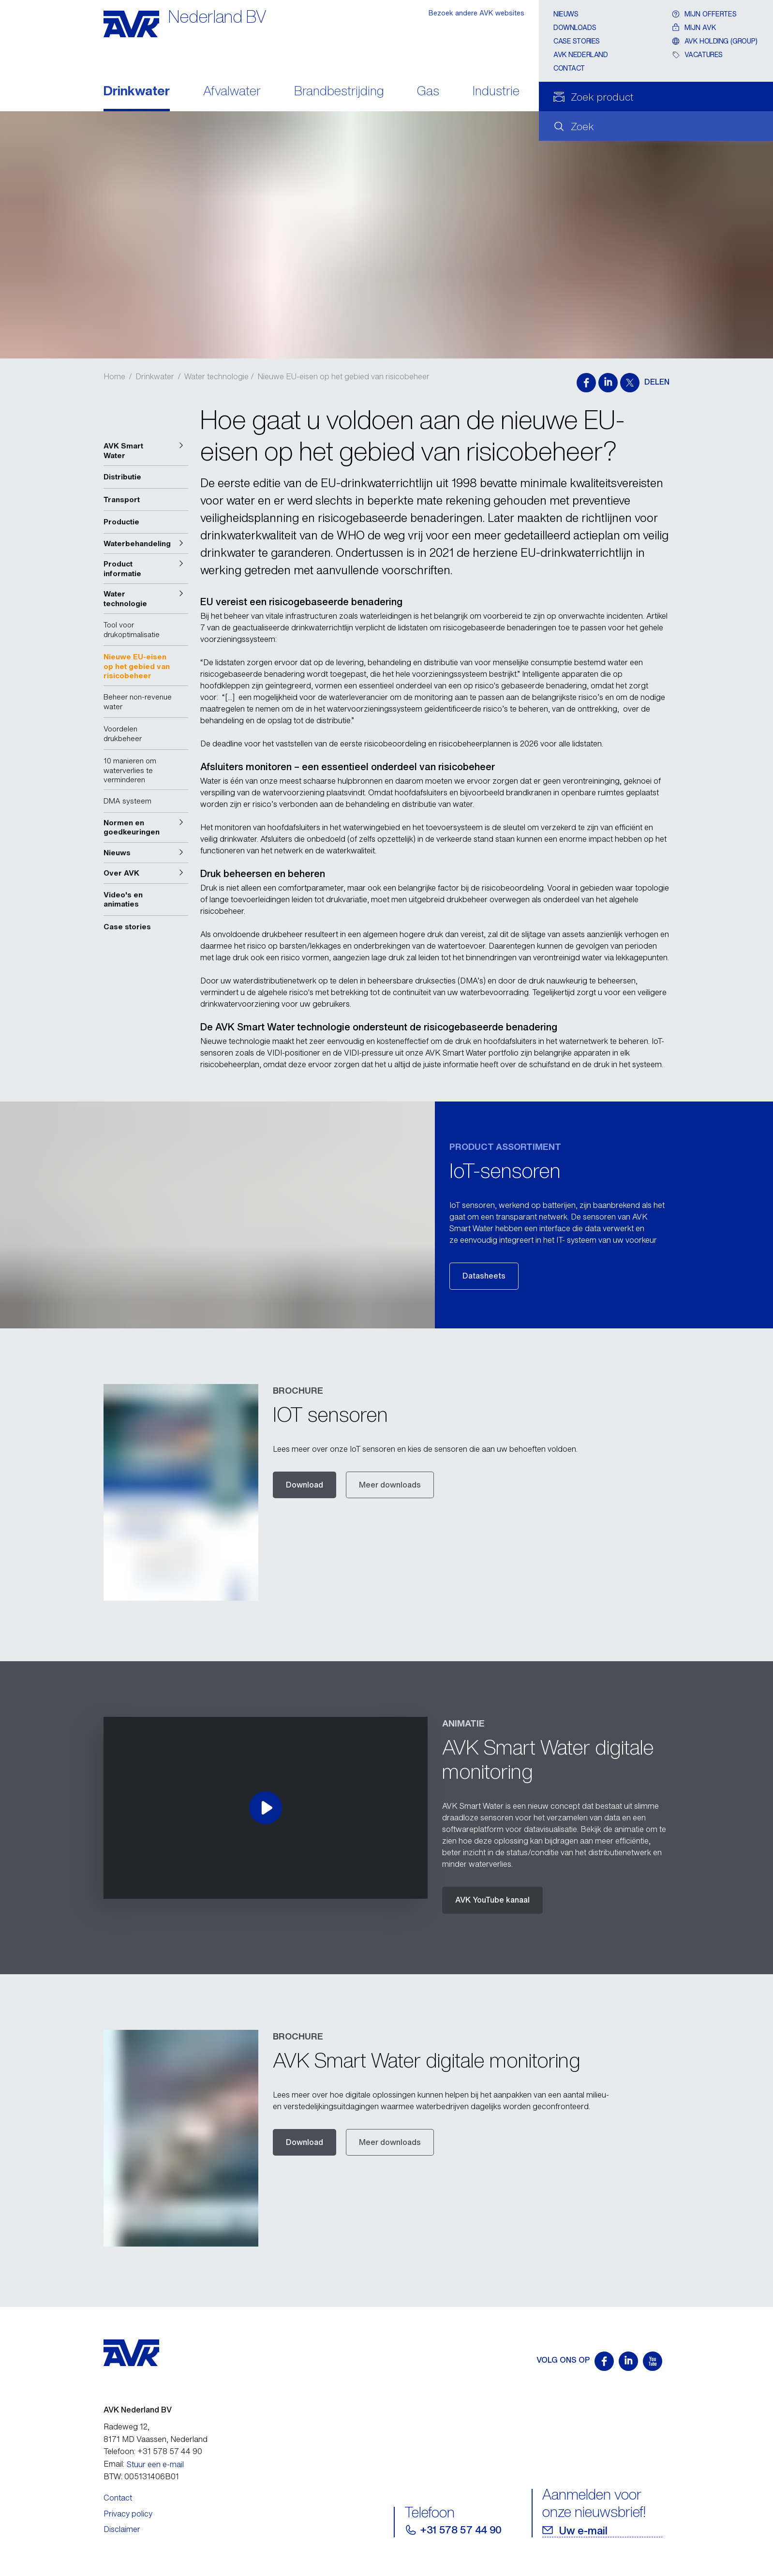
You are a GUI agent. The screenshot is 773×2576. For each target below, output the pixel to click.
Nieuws (565, 14)
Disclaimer (122, 2529)
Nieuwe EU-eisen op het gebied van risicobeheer (343, 376)
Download (304, 1484)
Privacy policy (128, 2513)
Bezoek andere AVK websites (476, 13)
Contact (569, 68)
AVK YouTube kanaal (492, 1900)
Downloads (574, 27)
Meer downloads (390, 1484)
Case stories (576, 41)
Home (114, 376)
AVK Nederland (580, 54)
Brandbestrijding (339, 92)
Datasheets (483, 1275)
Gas (428, 92)
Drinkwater (137, 92)
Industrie (496, 92)
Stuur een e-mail (155, 2464)
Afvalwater (232, 92)
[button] (146, 450)
